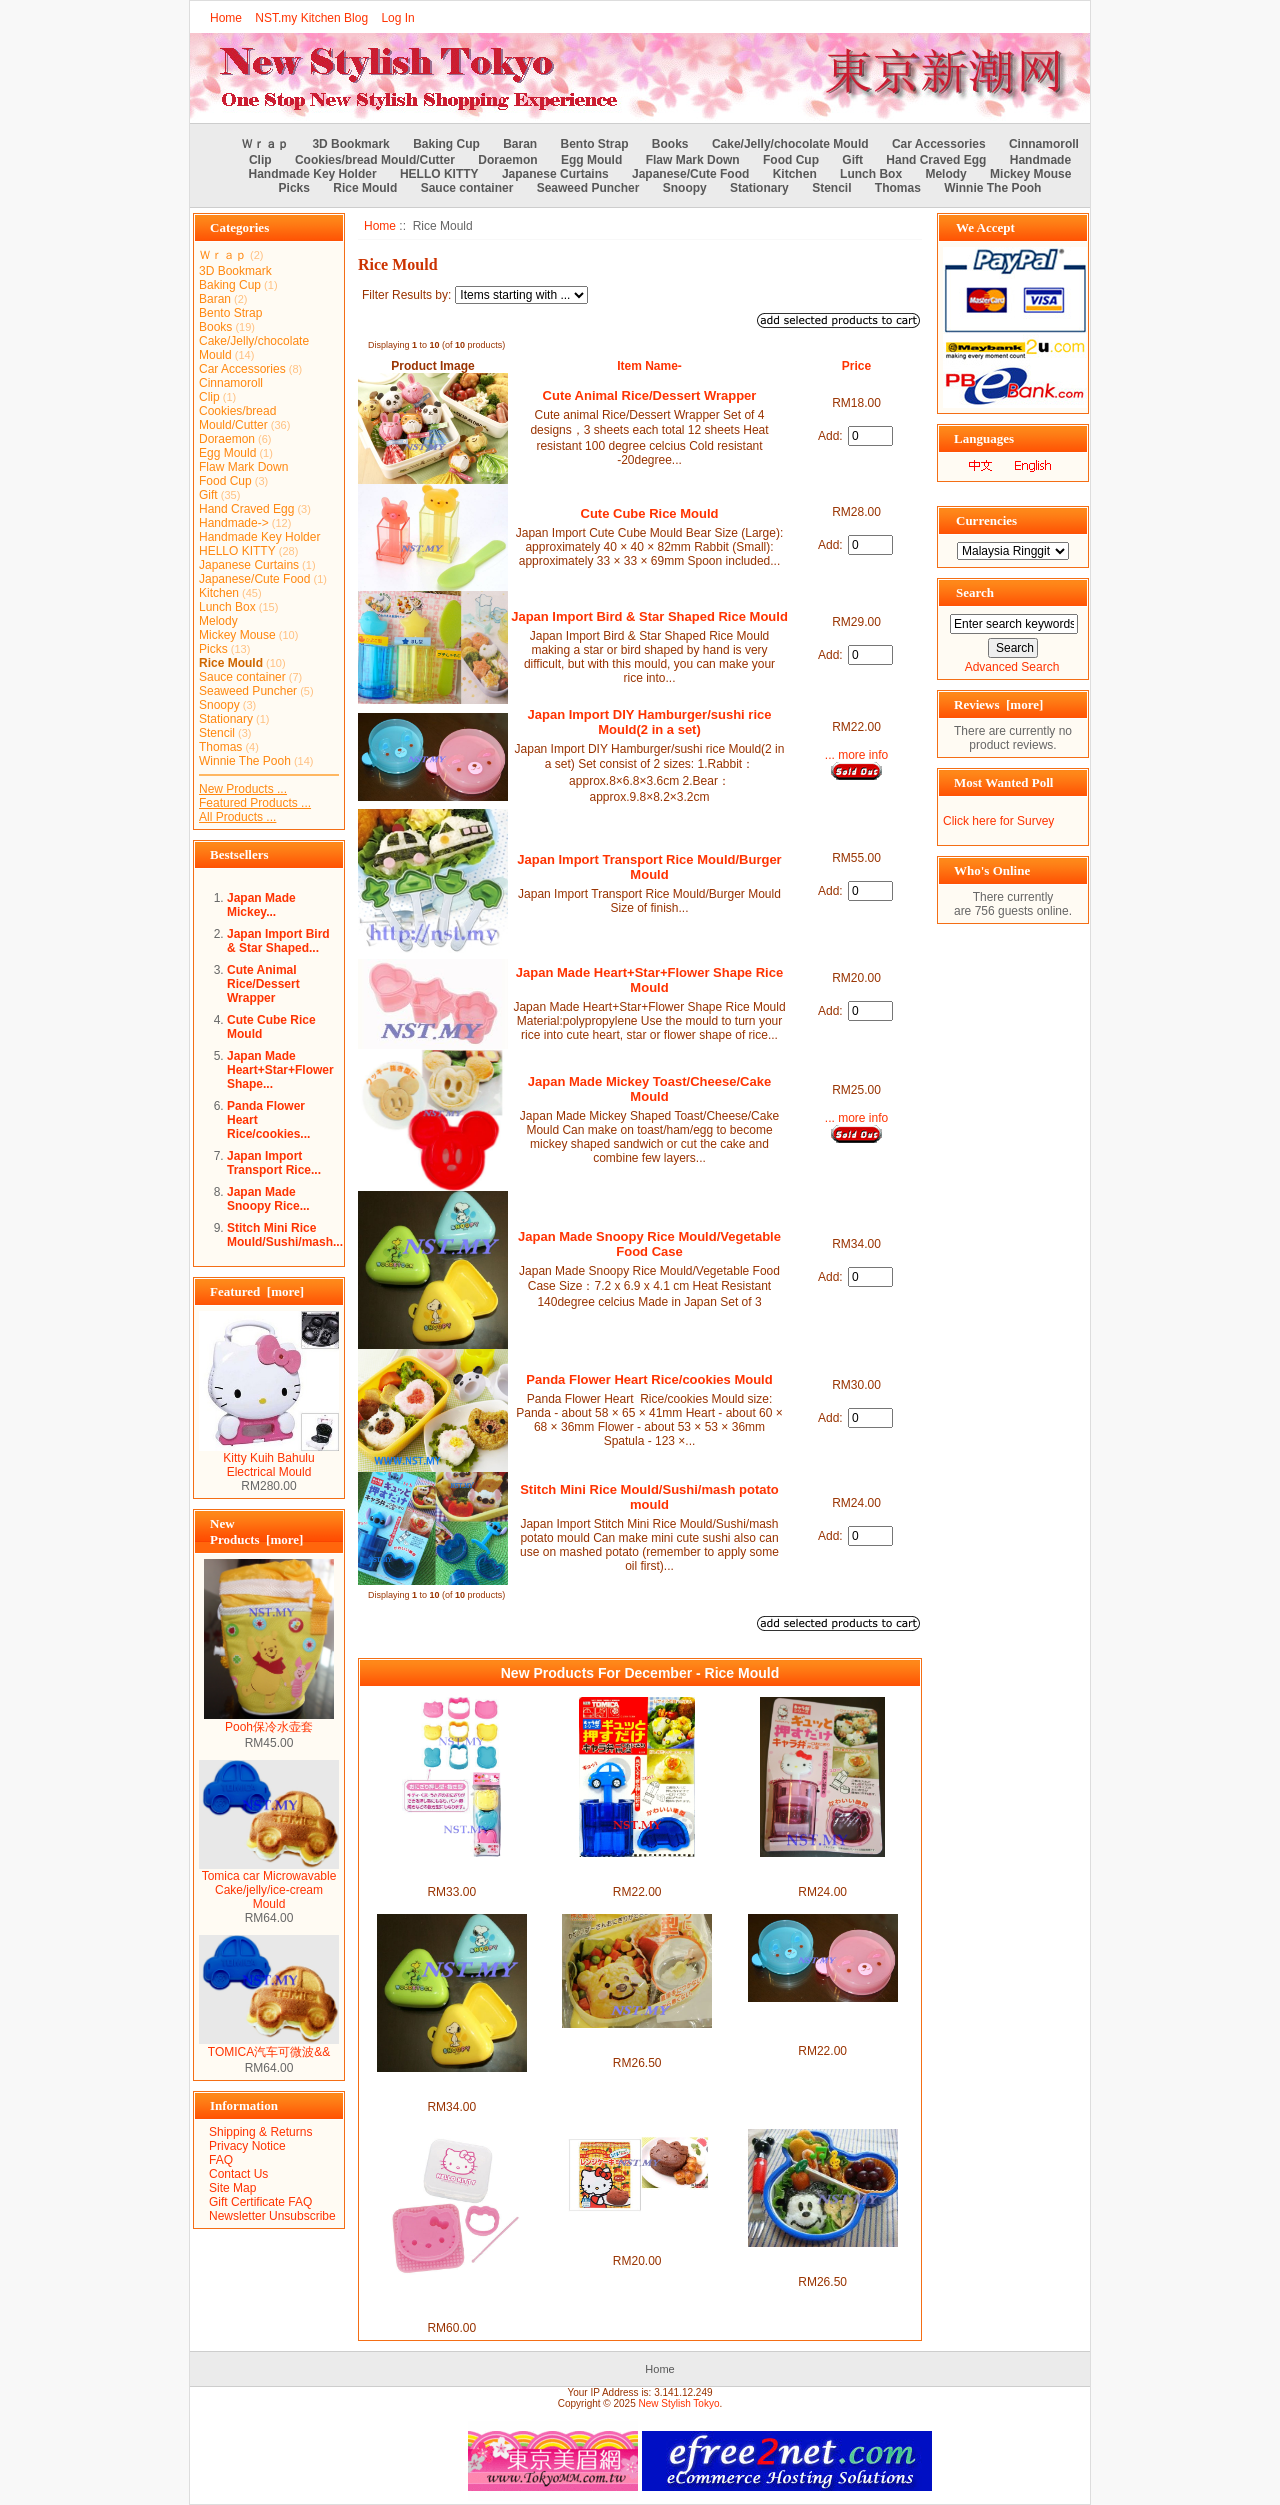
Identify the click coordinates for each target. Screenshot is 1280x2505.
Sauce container (467, 188)
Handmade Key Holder (313, 174)
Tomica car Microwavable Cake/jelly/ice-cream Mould (269, 1884)
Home (226, 18)
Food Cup (791, 160)
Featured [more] (257, 1291)
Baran (520, 144)
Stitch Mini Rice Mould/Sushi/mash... (285, 1235)
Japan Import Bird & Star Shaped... (278, 941)
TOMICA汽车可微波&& (269, 2046)
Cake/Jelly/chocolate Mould (790, 144)
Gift (852, 160)
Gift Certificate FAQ (260, 2202)
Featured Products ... (255, 803)
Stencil (831, 188)
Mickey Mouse (1030, 174)
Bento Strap (595, 144)
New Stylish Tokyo (679, 2403)
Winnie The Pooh (992, 188)
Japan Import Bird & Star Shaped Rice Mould (649, 616)
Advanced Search (1012, 667)
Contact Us (238, 2174)
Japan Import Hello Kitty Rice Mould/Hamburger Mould (451, 1871)
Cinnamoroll (1044, 144)
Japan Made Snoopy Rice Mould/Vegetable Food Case (649, 1244)
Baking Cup (446, 144)
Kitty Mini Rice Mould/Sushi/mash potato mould (822, 1871)
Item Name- (649, 366)
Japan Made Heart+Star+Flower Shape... (280, 1070)
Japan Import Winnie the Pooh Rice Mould (637, 2042)
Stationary (759, 188)
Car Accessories (939, 144)
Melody (945, 174)
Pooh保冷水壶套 (269, 1721)
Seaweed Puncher (588, 188)
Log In (397, 18)
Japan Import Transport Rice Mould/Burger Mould (649, 867)
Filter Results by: (406, 295)
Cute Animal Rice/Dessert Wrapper (263, 984)
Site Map (232, 2188)
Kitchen (795, 174)
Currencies (986, 520)
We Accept (985, 227)
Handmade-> (234, 523)
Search (975, 592)
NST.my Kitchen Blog (311, 18)
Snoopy (685, 188)
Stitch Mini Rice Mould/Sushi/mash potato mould (649, 1497)
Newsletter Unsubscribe (272, 2216)
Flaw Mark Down (693, 160)
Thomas (898, 188)
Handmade (1040, 160)
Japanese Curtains (555, 174)
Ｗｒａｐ (265, 144)
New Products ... (243, 789)
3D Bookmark (350, 144)
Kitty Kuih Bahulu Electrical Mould (269, 1459)
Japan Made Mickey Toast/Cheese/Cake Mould (649, 1089)
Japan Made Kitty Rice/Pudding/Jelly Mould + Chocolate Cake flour (637, 2233)
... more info (856, 755)
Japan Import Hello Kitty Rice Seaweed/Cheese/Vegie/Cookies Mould (452, 2300)
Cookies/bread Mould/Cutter (375, 160)
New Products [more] (256, 1531)
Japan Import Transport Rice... (274, 1163)
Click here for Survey (998, 821)
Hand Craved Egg (936, 160)
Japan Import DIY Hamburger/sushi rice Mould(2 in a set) (650, 722)
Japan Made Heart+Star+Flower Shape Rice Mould (649, 980)
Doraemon (507, 160)
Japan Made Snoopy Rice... (268, 1199)
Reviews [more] (998, 704)
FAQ (221, 2160)
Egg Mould (591, 160)
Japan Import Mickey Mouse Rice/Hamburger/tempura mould (822, 2261)
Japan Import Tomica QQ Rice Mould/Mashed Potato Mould (637, 1871)
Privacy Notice (247, 2146)
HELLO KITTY (439, 174)
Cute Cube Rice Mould (650, 513)
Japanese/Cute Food (690, 174)
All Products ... (237, 817)
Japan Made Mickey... (261, 905)
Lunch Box (871, 174)
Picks (294, 188)
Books (670, 144)
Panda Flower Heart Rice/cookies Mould (649, 1379)
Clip (260, 160)
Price (856, 366)
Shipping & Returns (260, 2132)
